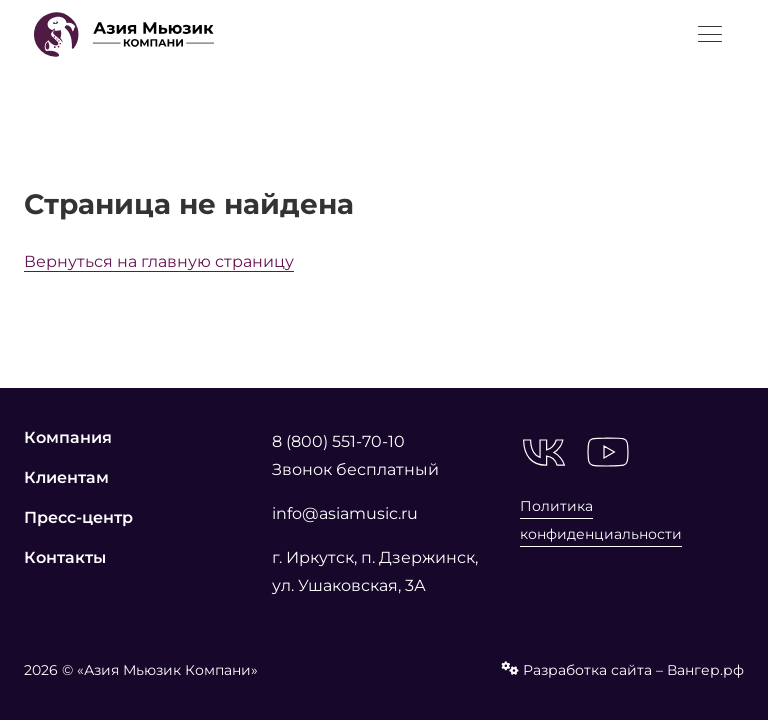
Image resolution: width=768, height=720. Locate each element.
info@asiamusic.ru (345, 513)
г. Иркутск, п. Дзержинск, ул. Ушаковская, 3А (375, 571)
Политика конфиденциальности (601, 520)
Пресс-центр (78, 517)
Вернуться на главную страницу (159, 261)
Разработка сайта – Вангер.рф (622, 670)
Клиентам (66, 477)
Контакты (65, 557)
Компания (68, 437)
